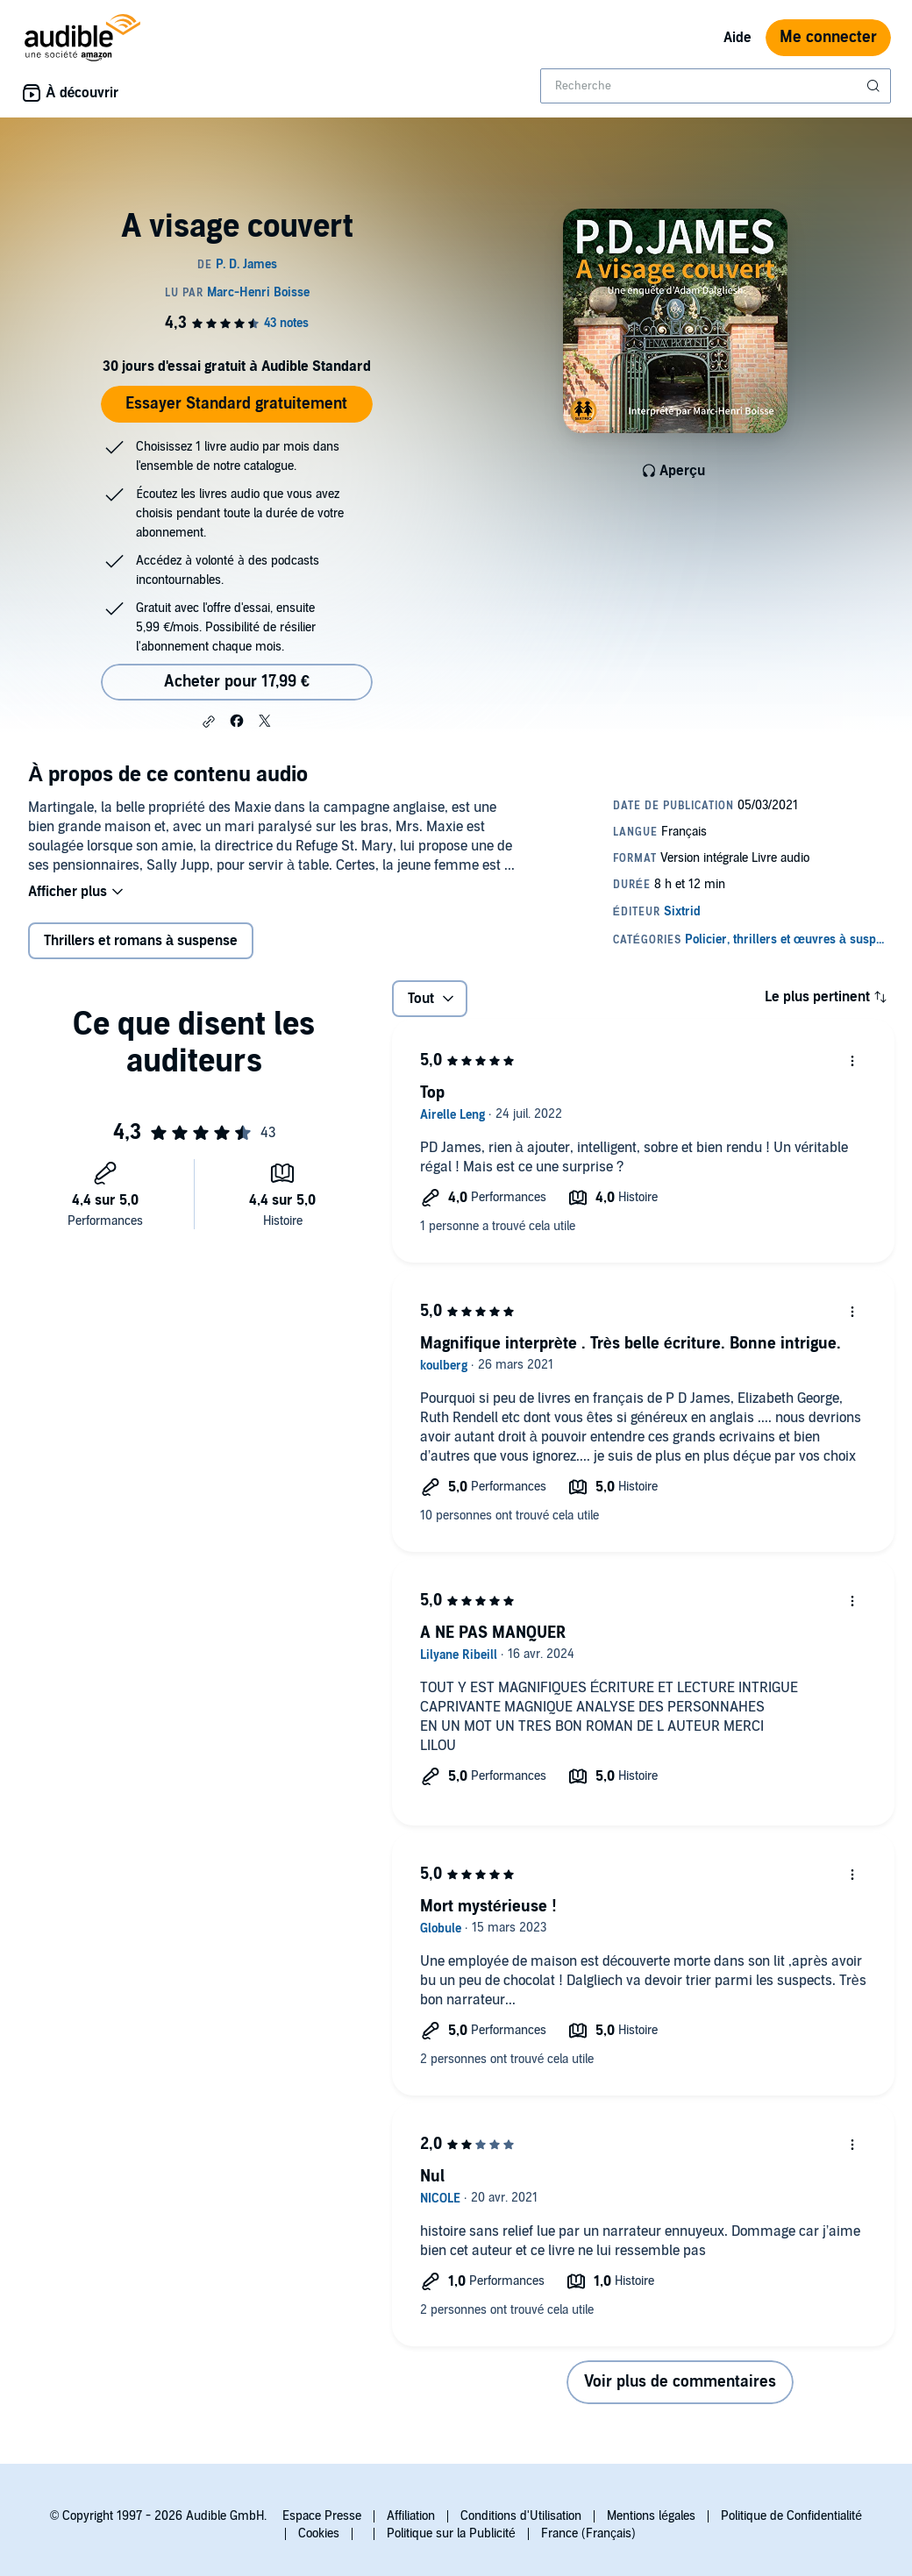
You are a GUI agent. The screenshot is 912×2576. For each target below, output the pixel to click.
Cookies (318, 2533)
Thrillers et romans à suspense (141, 941)
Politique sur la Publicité (451, 2533)
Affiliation (411, 2515)
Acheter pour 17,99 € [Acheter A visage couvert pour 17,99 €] (237, 681)
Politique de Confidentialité (791, 2515)
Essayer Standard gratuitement (236, 404)
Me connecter (828, 37)
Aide (737, 37)
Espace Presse (321, 2515)
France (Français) (588, 2533)
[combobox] (715, 85)
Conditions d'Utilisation (520, 2515)
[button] (209, 722)
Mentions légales (651, 2515)
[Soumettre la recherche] (875, 85)
